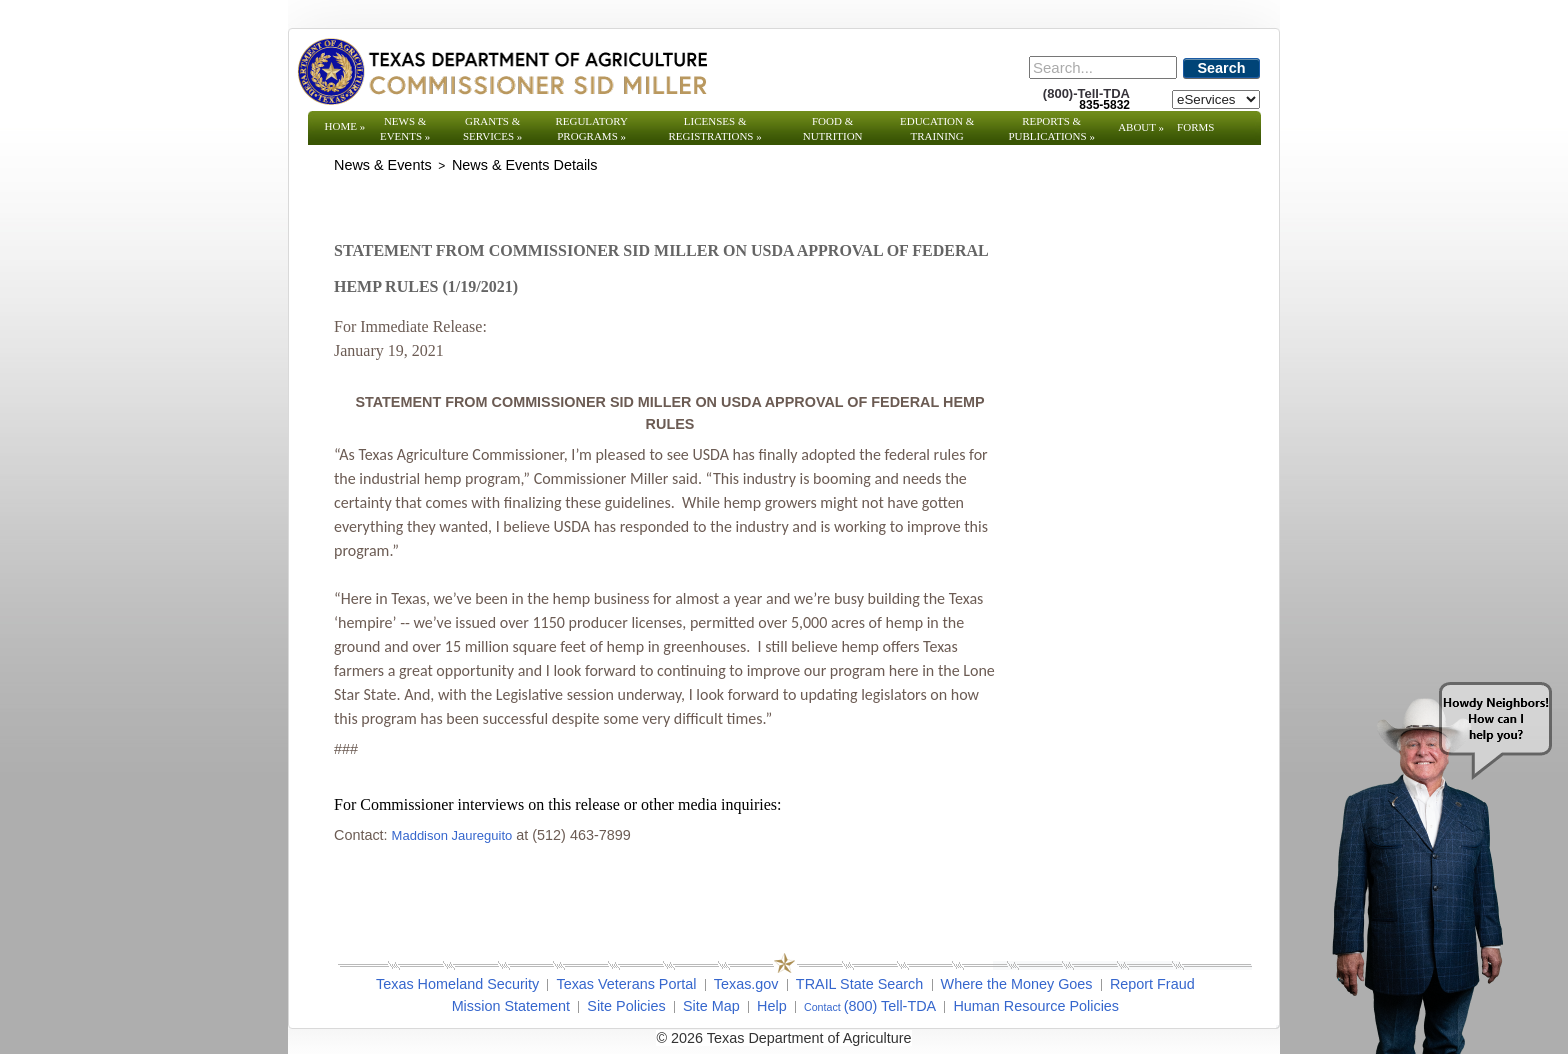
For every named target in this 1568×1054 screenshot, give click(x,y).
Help (772, 1006)
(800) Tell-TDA (890, 1006)
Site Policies (626, 1006)
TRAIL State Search (859, 984)
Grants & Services (492, 128)
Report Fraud (1152, 984)
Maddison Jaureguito (452, 835)
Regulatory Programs (591, 128)
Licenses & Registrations (715, 128)
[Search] (1103, 67)
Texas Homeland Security (457, 984)
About (1141, 127)
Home (345, 126)
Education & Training (937, 128)
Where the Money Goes (1017, 984)
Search (1222, 68)
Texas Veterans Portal (626, 984)
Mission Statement (511, 1006)
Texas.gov (746, 984)
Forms (1195, 127)
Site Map (711, 1006)
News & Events (405, 128)
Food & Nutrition (833, 128)
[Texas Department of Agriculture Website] (501, 71)
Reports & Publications (1051, 128)
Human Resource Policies (1036, 1006)
